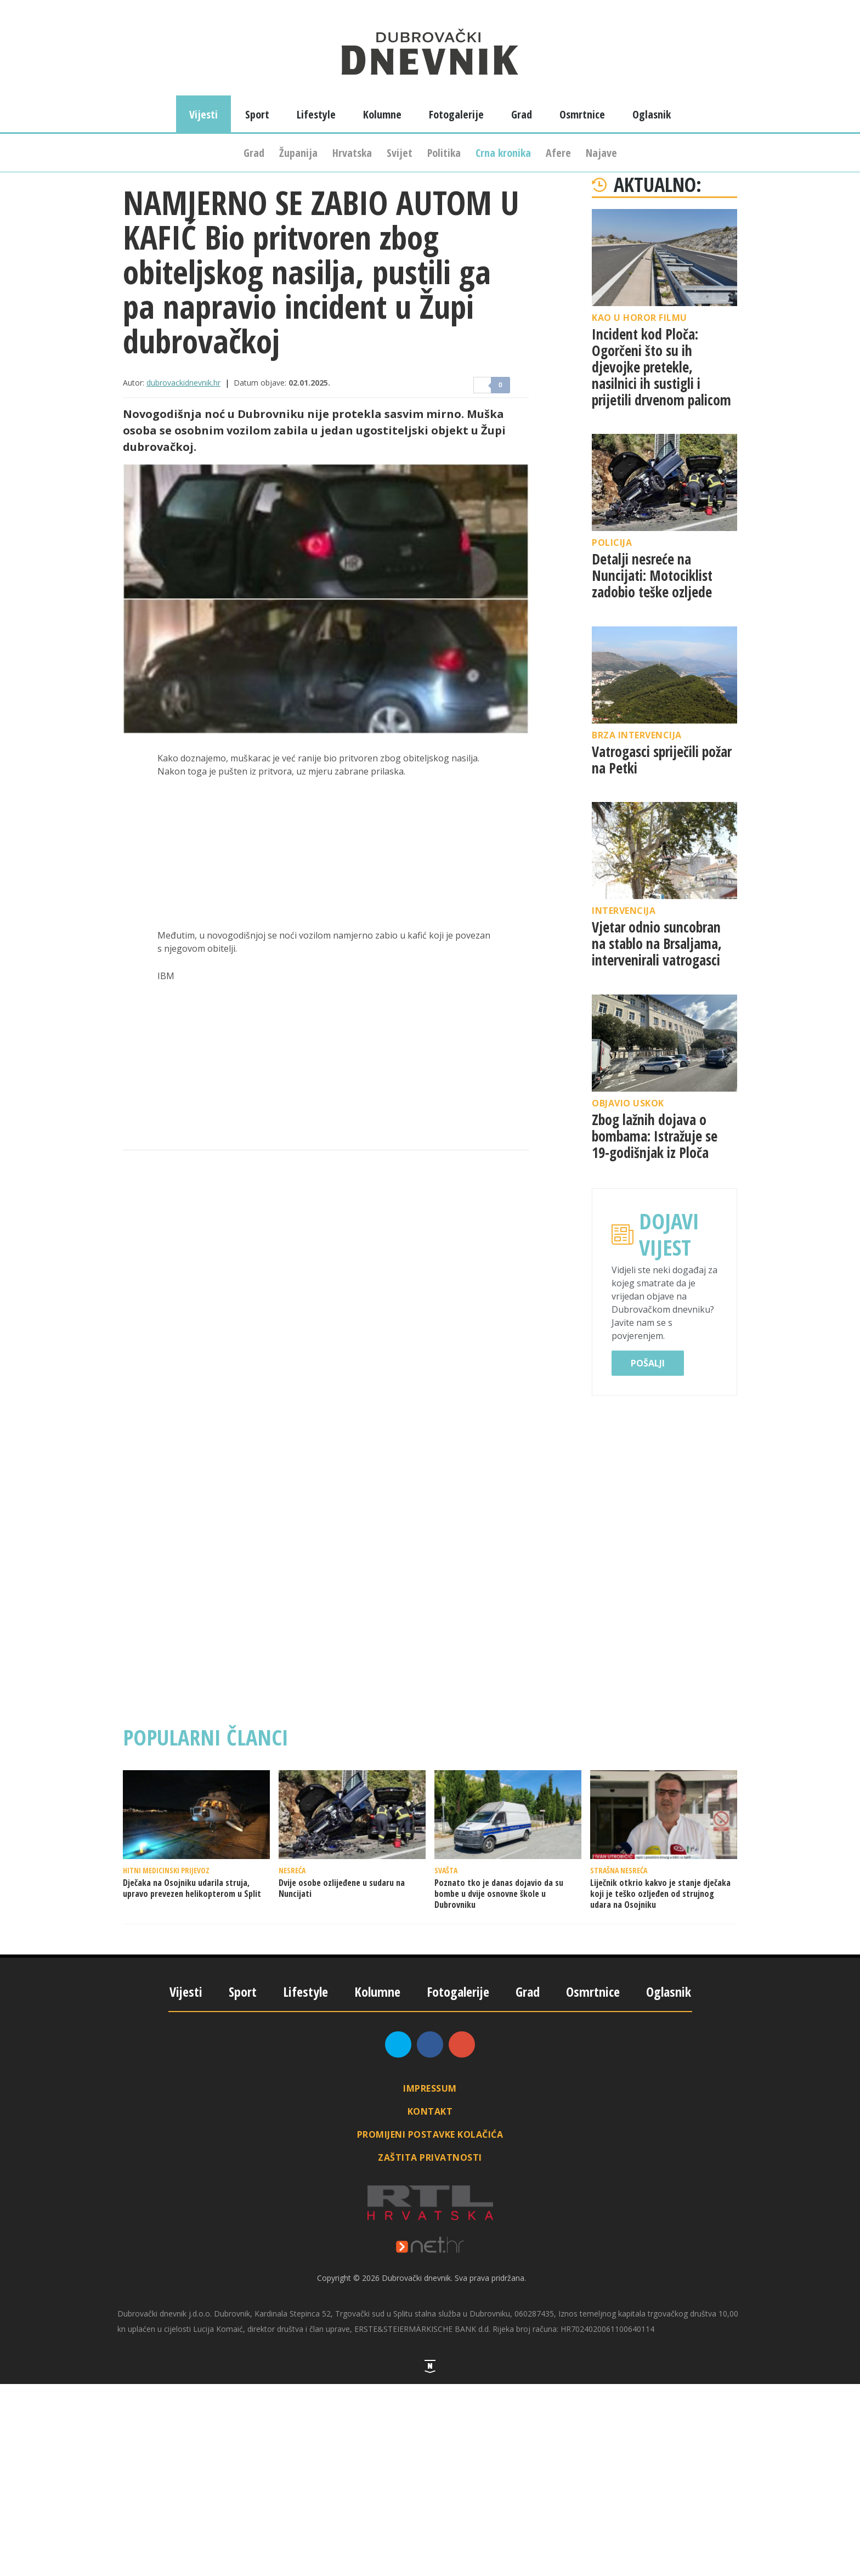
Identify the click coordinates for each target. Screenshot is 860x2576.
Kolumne (382, 114)
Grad (254, 152)
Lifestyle (316, 114)
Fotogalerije (456, 114)
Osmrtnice (582, 114)
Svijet (399, 152)
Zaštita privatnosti (430, 2157)
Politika (444, 152)
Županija (298, 152)
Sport (257, 114)
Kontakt (430, 2111)
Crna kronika (503, 152)
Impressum (430, 2088)
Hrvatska (352, 152)
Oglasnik (651, 114)
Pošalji (648, 1363)
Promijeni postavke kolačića (430, 2134)
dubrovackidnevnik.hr (183, 382)
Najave (601, 152)
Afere (558, 152)
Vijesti (203, 114)
